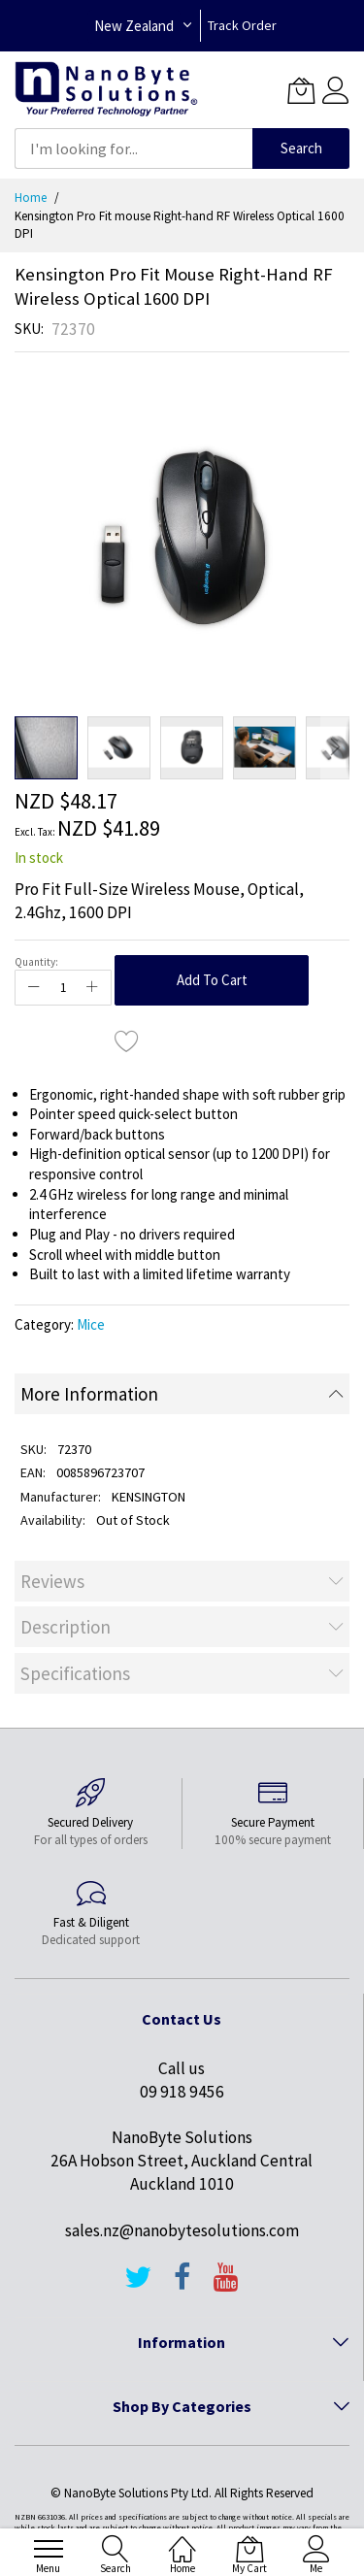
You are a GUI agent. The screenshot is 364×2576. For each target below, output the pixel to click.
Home (31, 197)
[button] (118, 747)
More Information (89, 1393)
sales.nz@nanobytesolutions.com (182, 2230)
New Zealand (134, 26)
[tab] (182, 1393)
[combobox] (133, 148)
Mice (91, 1324)
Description (65, 1626)
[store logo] (106, 89)
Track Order (242, 25)
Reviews (52, 1581)
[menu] (48, 2548)
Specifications (75, 1673)
